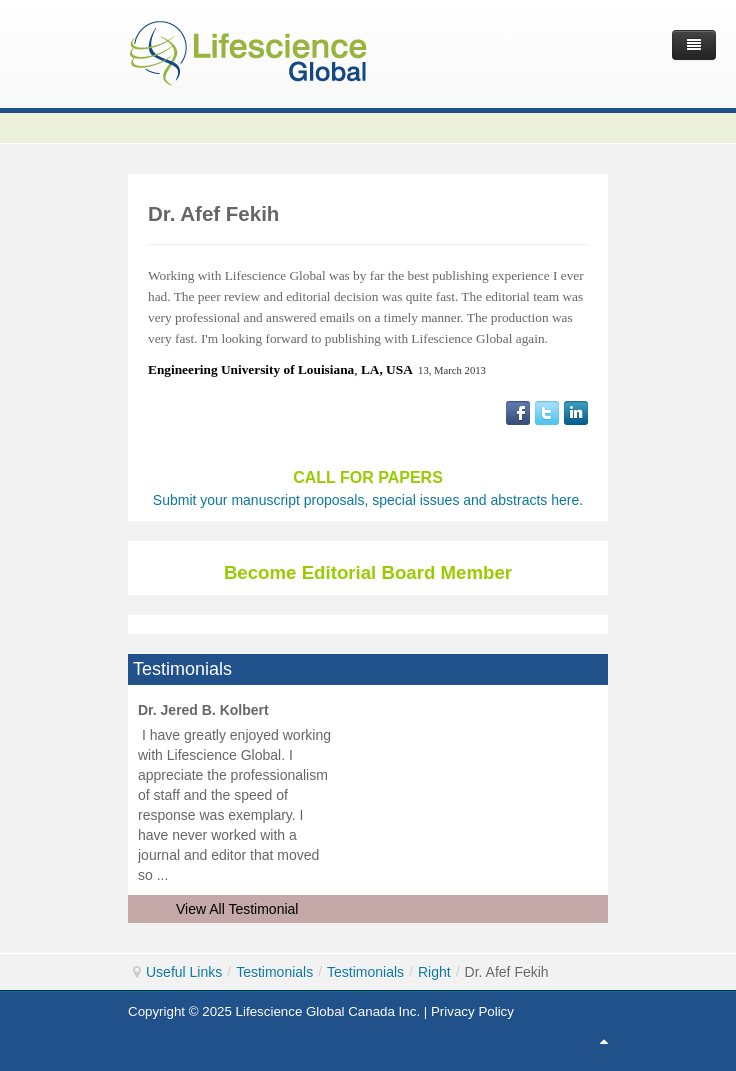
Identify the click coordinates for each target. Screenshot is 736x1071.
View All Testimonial (237, 909)
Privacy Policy (472, 1011)
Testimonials (274, 972)
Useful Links (184, 972)
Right (434, 972)
